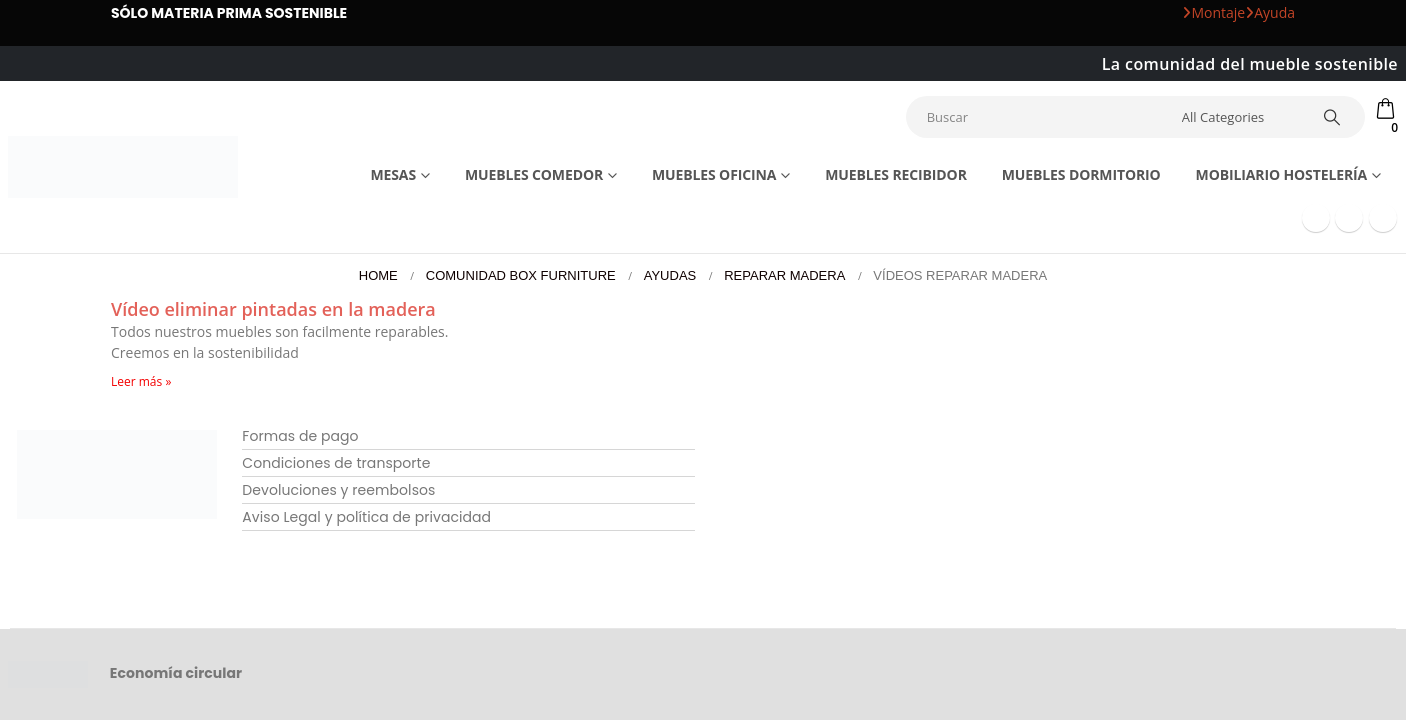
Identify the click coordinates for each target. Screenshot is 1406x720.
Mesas (393, 174)
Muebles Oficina (714, 174)
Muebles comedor (534, 174)
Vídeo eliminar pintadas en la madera (273, 309)
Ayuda (1270, 12)
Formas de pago (300, 436)
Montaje (1213, 12)
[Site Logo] (123, 167)
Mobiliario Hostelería (1282, 174)
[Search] (1333, 117)
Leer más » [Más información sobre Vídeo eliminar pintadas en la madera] (141, 381)
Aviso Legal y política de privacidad (366, 517)
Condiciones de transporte (336, 463)
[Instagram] (1383, 218)
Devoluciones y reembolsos (338, 490)
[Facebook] (1316, 218)
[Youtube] (1349, 218)
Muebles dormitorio (1081, 174)
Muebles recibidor (896, 174)
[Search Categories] (1239, 117)
